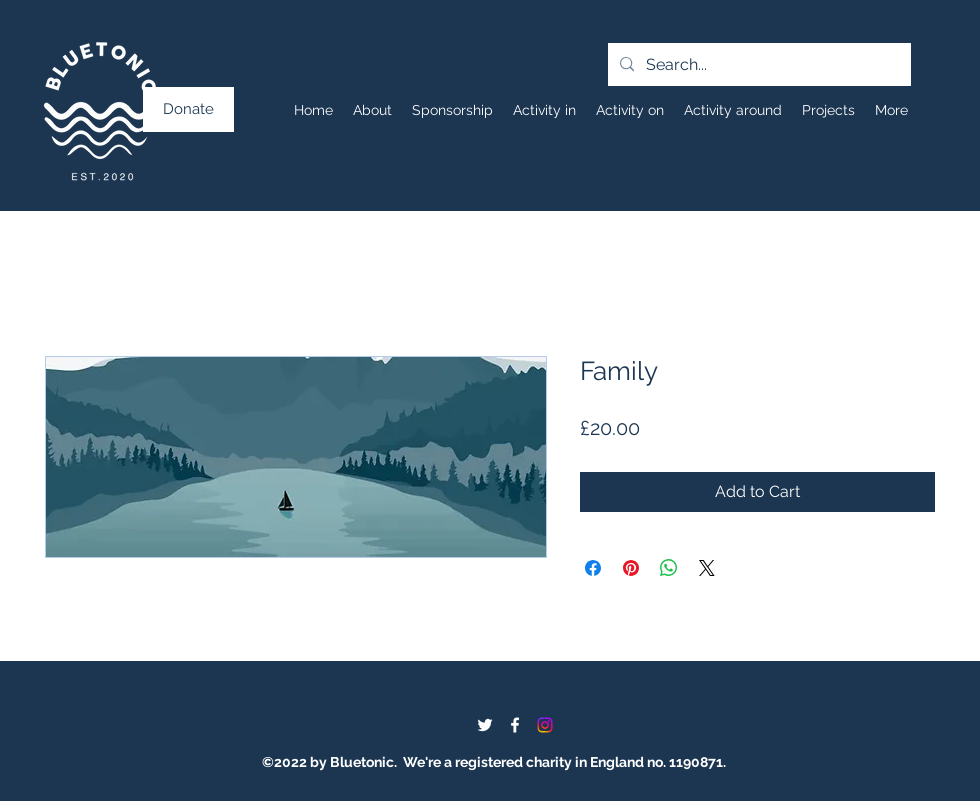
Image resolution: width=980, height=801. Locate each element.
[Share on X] (707, 568)
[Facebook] (515, 725)
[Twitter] (485, 725)
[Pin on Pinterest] (631, 568)
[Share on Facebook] (593, 568)
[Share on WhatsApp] (669, 568)
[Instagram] (545, 725)
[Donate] (188, 109)
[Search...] (757, 65)
